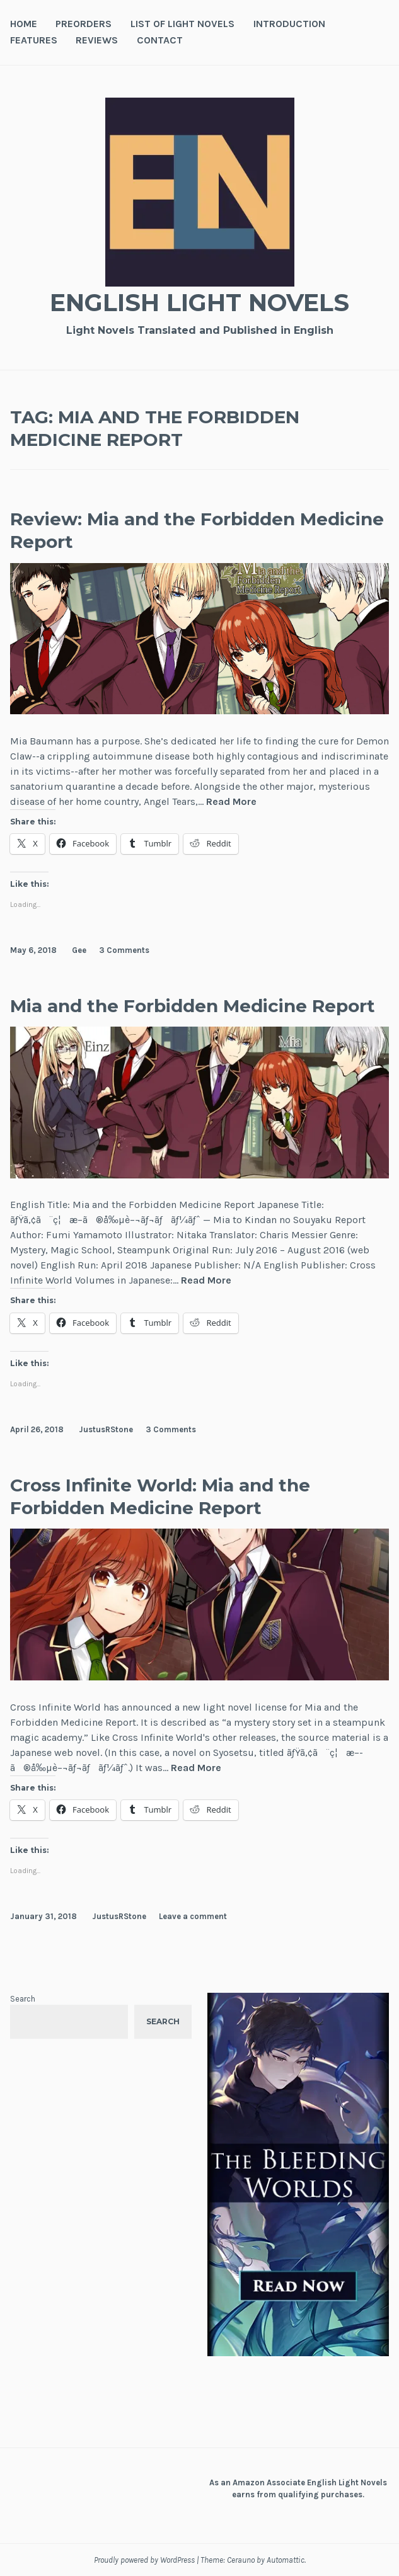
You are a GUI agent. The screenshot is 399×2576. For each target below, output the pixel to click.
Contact (160, 40)
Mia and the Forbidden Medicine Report (192, 1006)
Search (22, 1998)
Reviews (97, 40)
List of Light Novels (182, 24)
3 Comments (124, 950)
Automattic (285, 2560)
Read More (231, 802)
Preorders (83, 24)
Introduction (289, 24)
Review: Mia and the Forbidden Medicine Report (197, 530)
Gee (79, 950)
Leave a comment (193, 1916)
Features (33, 40)
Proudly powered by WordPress (144, 2560)
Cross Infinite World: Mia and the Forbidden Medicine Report (160, 1496)
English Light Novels (199, 302)
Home (23, 24)
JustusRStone (106, 1429)
